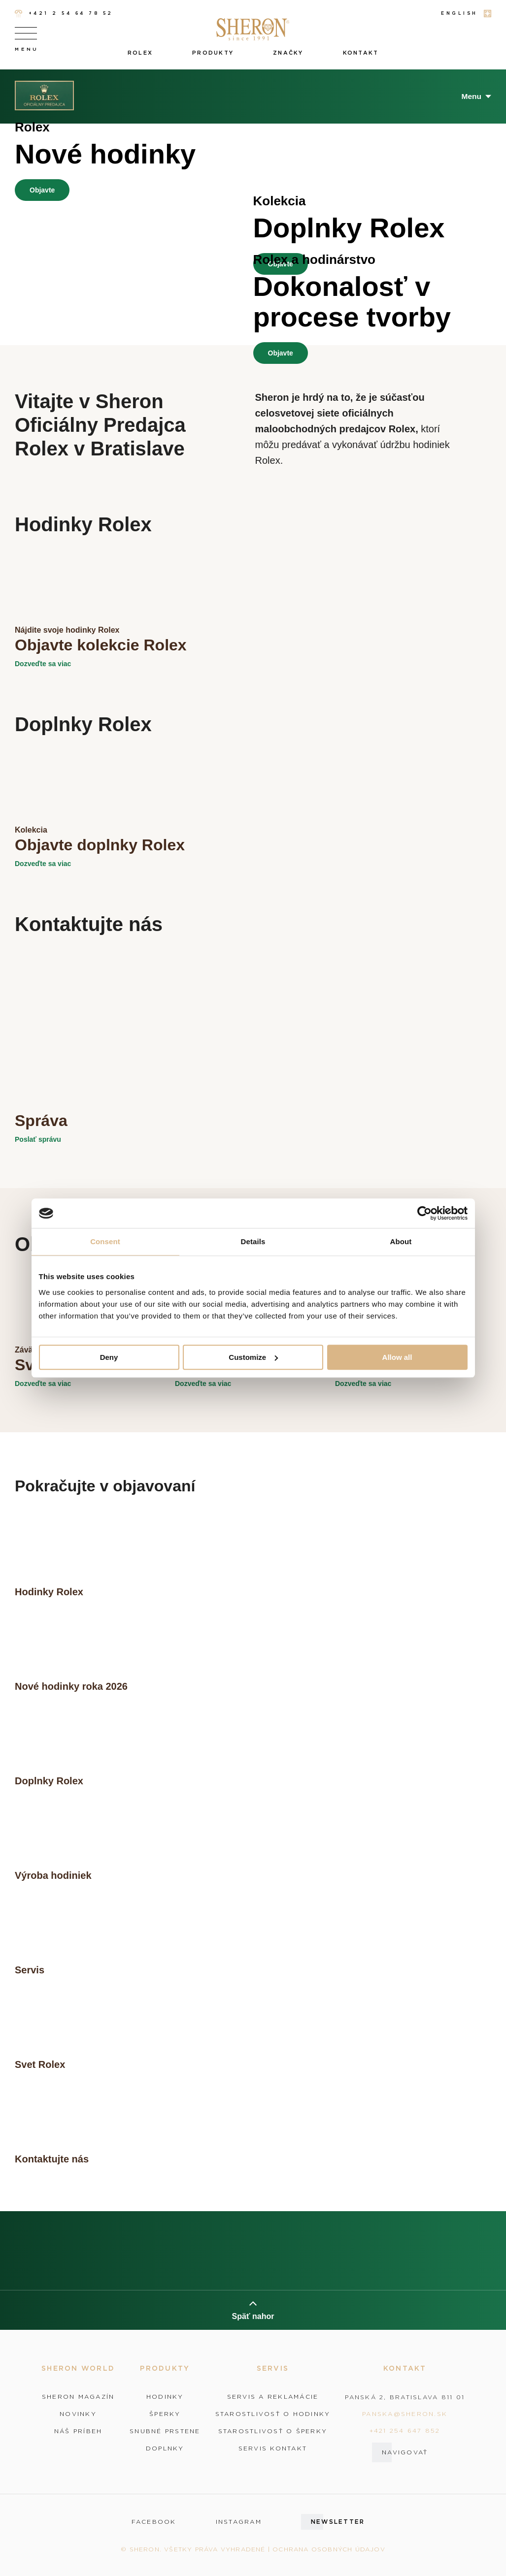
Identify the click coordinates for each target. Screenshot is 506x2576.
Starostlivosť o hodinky (273, 2414)
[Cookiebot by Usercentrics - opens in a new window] (424, 1213)
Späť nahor (253, 2310)
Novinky (78, 2414)
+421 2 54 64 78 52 (64, 13)
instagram (239, 2522)
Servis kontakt (272, 2448)
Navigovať (405, 2452)
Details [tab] (253, 1241)
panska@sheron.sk (404, 2413)
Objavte (42, 190)
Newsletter (338, 2521)
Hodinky (165, 2397)
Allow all (397, 1357)
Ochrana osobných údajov (328, 2549)
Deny (109, 1357)
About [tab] (401, 1241)
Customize (253, 1357)
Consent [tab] (105, 1241)
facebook (154, 2522)
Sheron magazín (78, 2397)
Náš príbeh (78, 2431)
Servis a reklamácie (273, 2397)
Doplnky (165, 2448)
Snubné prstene (165, 2431)
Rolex (140, 52)
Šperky (165, 2414)
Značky (288, 52)
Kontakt (361, 52)
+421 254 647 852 (405, 2430)
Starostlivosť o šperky (273, 2431)
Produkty (213, 52)
